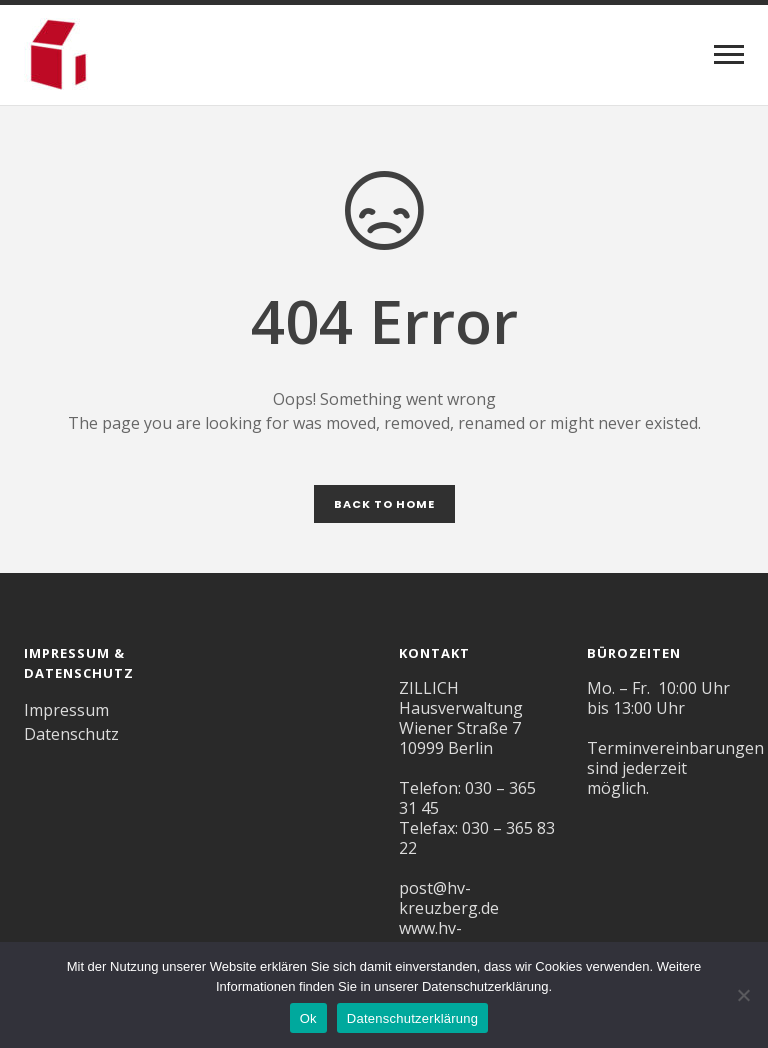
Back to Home (384, 504)
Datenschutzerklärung (412, 1018)
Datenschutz (71, 734)
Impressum (66, 710)
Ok (308, 1018)
